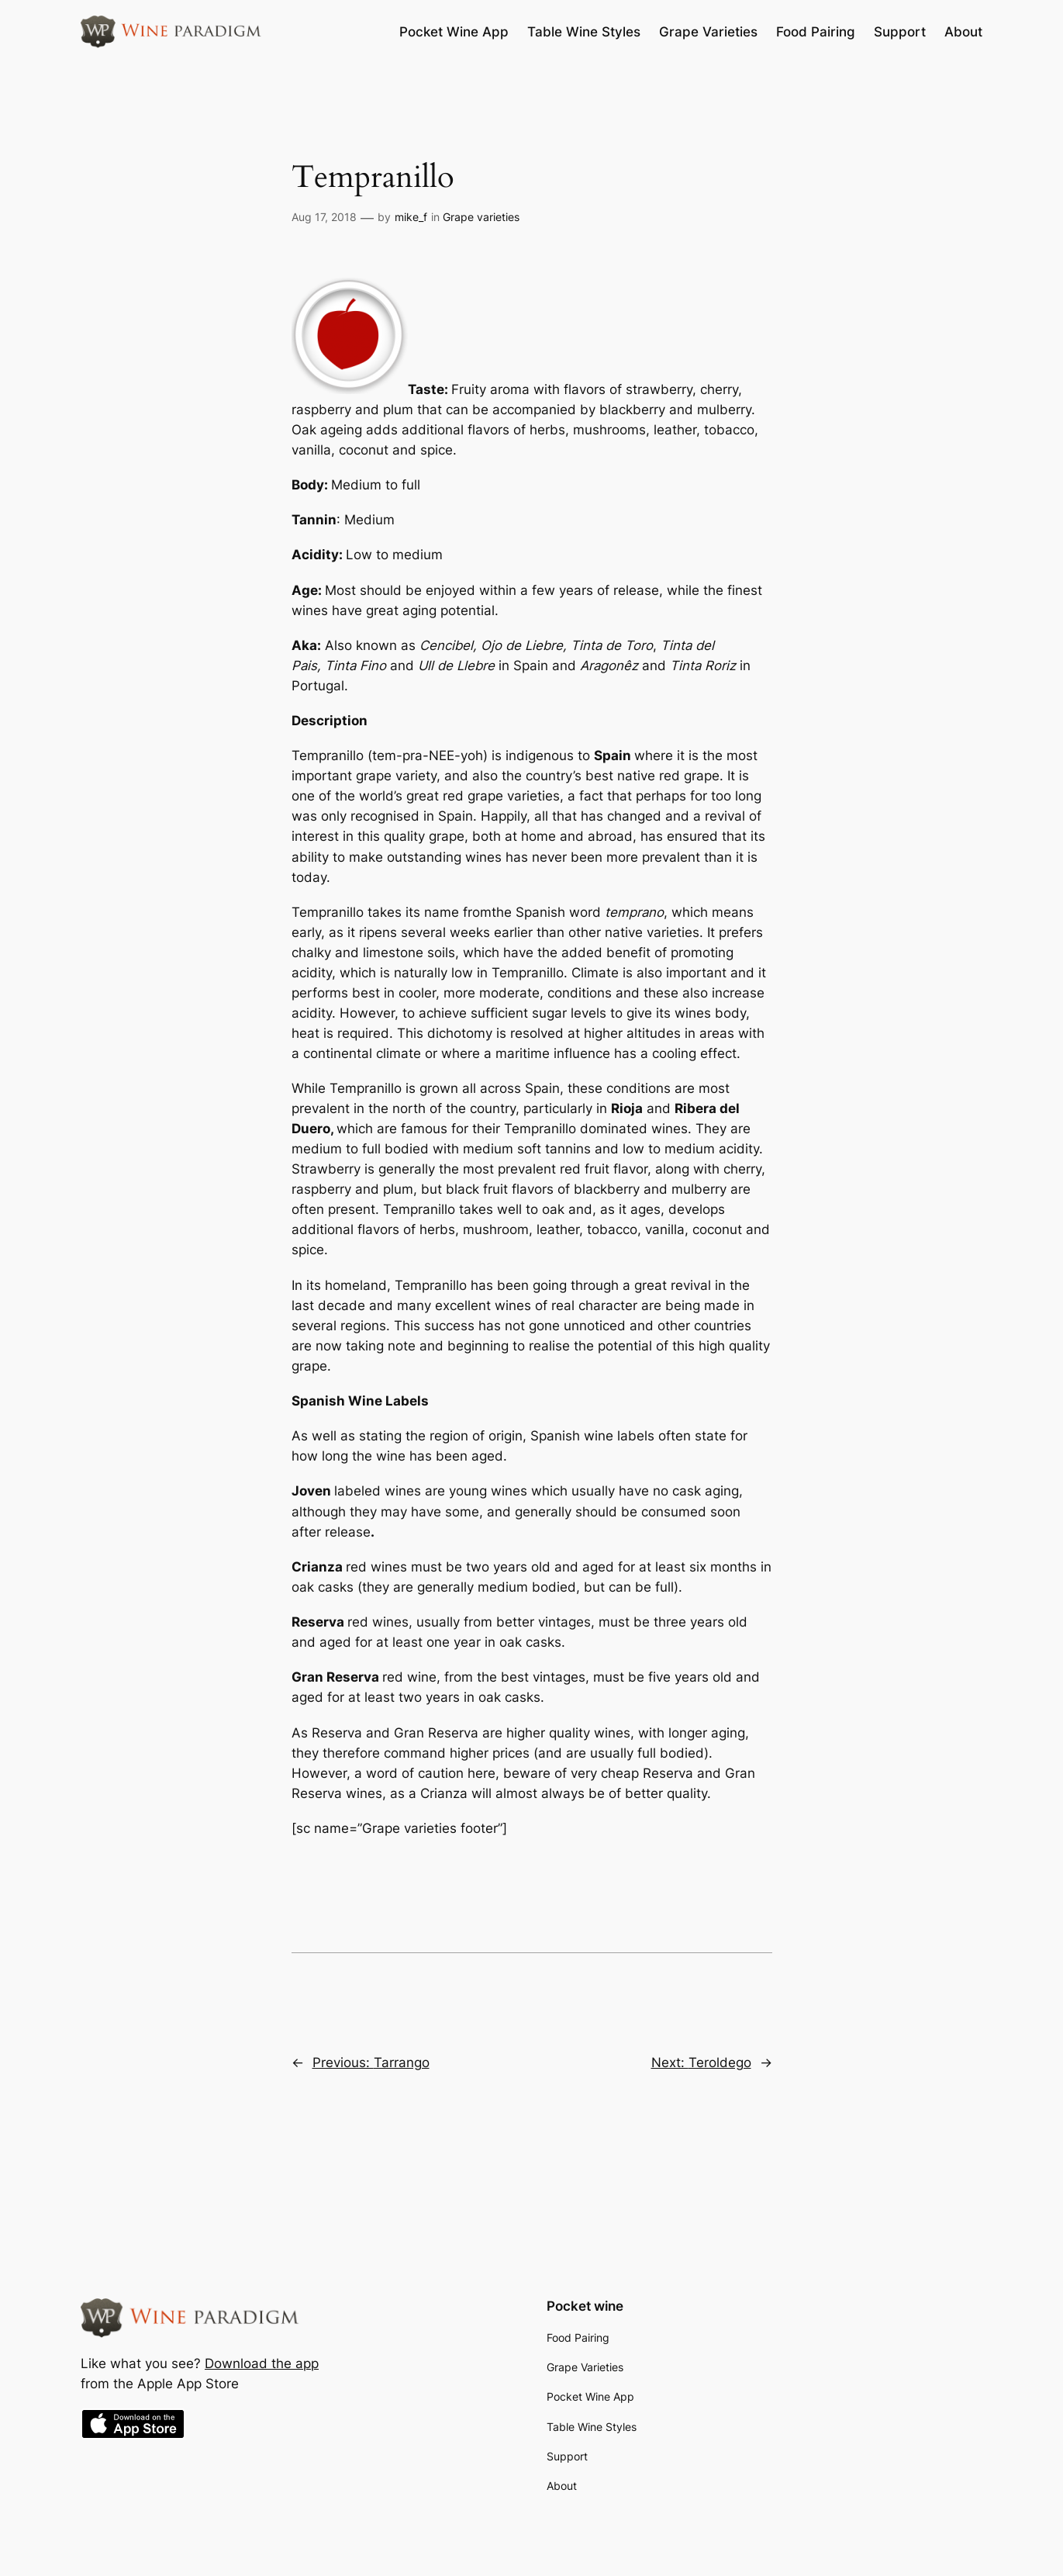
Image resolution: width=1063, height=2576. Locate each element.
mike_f (411, 216)
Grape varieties (481, 216)
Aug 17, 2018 (324, 216)
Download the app (262, 2363)
